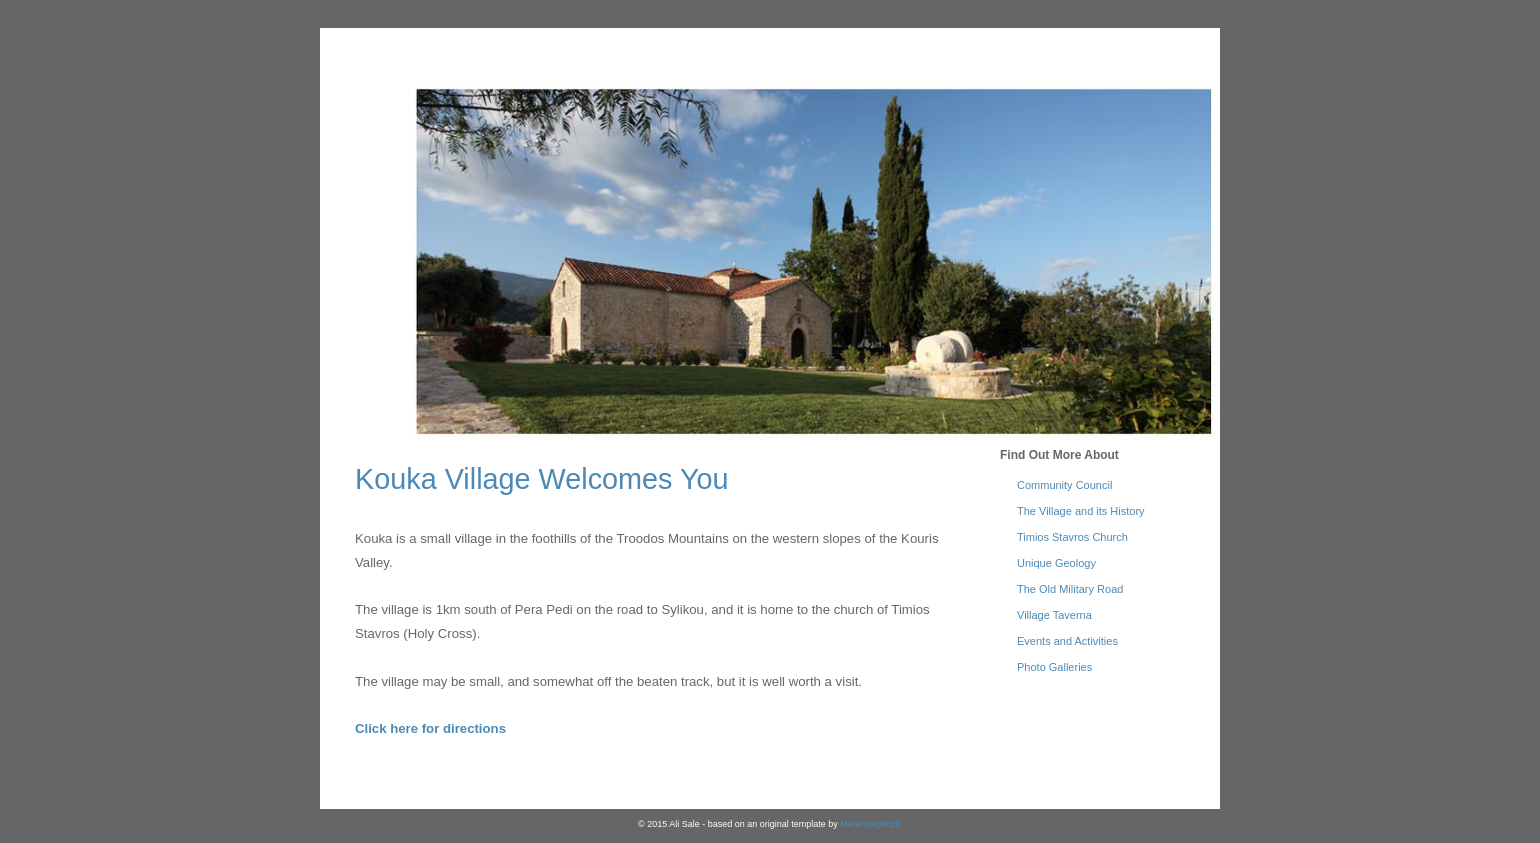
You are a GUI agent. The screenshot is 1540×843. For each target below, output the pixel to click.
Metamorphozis (871, 824)
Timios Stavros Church (1072, 537)
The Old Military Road (1070, 589)
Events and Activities (1067, 641)
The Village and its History (1081, 511)
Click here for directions (430, 728)
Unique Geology (1056, 563)
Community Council (1064, 485)
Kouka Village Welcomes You (542, 479)
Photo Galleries (1054, 667)
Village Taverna (1054, 615)
